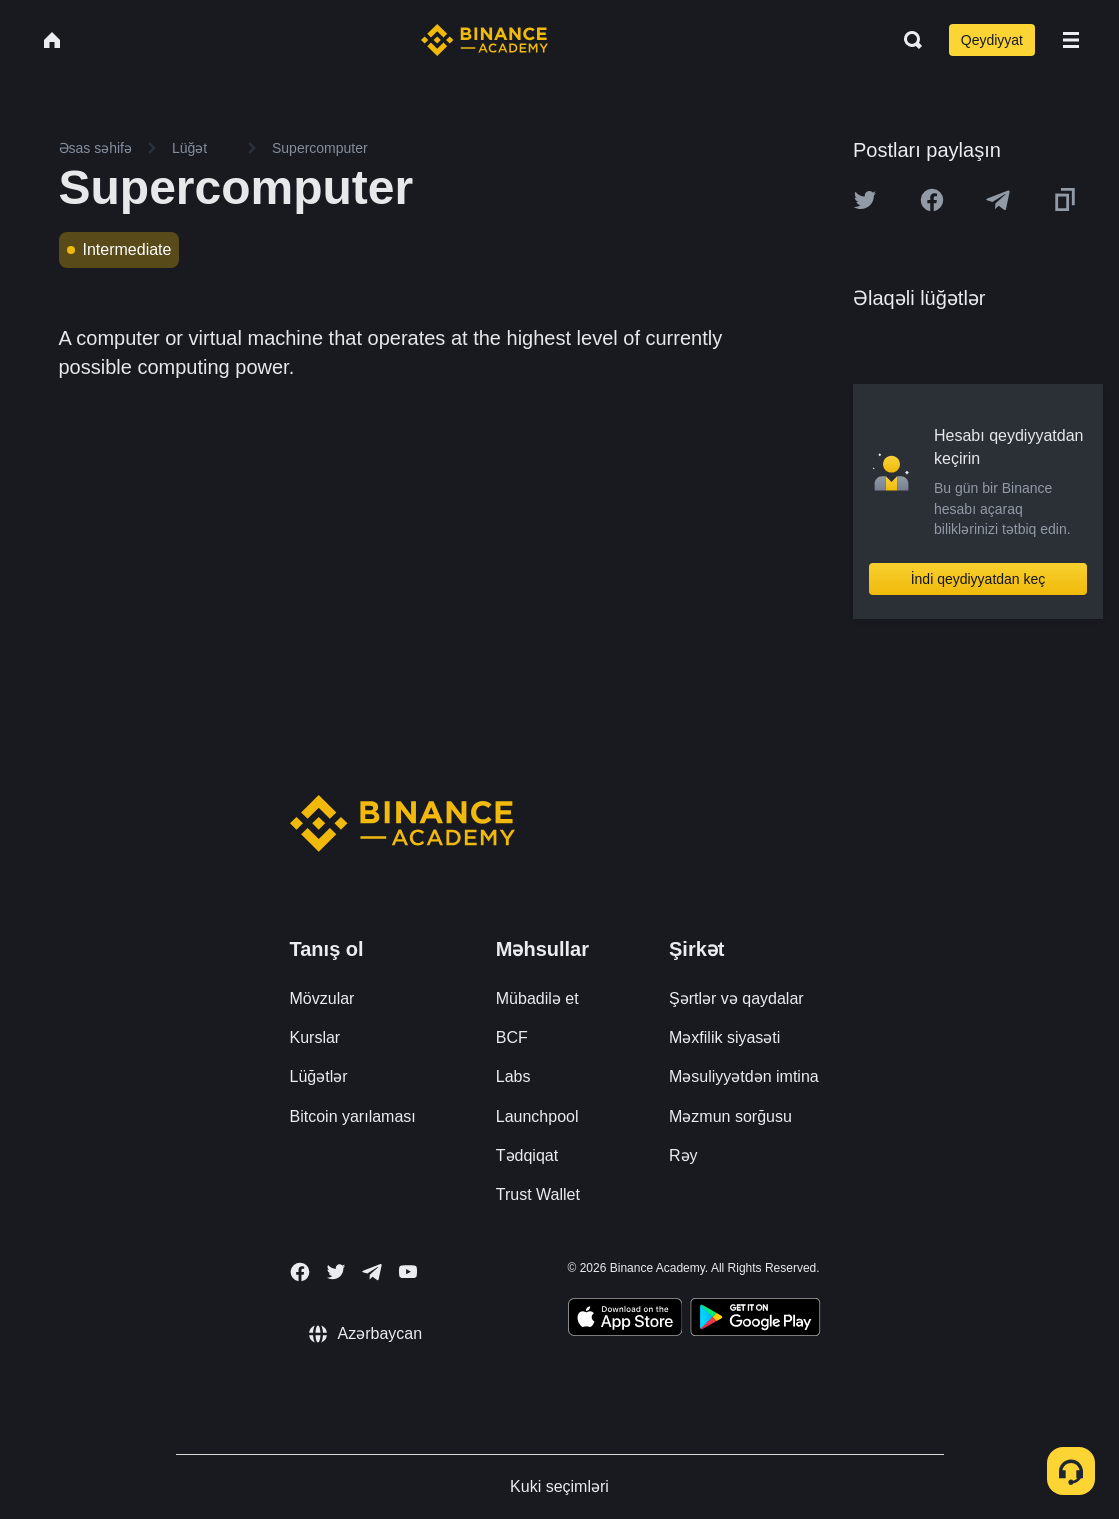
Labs (513, 1076)
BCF (512, 1037)
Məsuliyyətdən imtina (744, 1076)
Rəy (683, 1155)
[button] (1071, 40)
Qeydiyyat (992, 40)
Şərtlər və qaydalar (736, 998)
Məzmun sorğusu (730, 1116)
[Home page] (484, 40)
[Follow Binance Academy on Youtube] (408, 1271)
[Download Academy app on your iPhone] (625, 1320)
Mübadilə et (537, 998)
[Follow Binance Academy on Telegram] (372, 1272)
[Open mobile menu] (1071, 40)
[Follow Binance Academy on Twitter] (336, 1272)
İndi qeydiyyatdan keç (978, 579)
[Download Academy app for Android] (755, 1320)
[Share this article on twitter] (865, 200)
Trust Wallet (538, 1194)
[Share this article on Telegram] (998, 200)
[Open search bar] (907, 40)
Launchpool (537, 1116)
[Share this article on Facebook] (932, 200)
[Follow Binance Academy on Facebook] (300, 1272)
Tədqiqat (527, 1155)
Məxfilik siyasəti (724, 1037)
